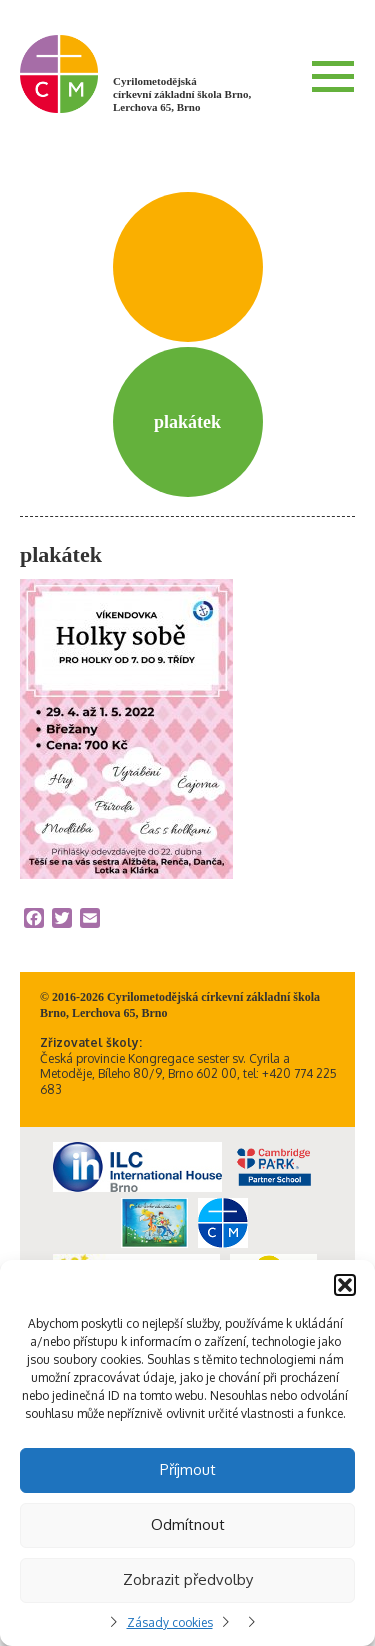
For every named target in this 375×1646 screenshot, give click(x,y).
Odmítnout (188, 1524)
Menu (333, 76)
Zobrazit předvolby (188, 1579)
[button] (345, 1285)
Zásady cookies (170, 1622)
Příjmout (188, 1469)
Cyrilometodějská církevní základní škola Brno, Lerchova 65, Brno (182, 94)
